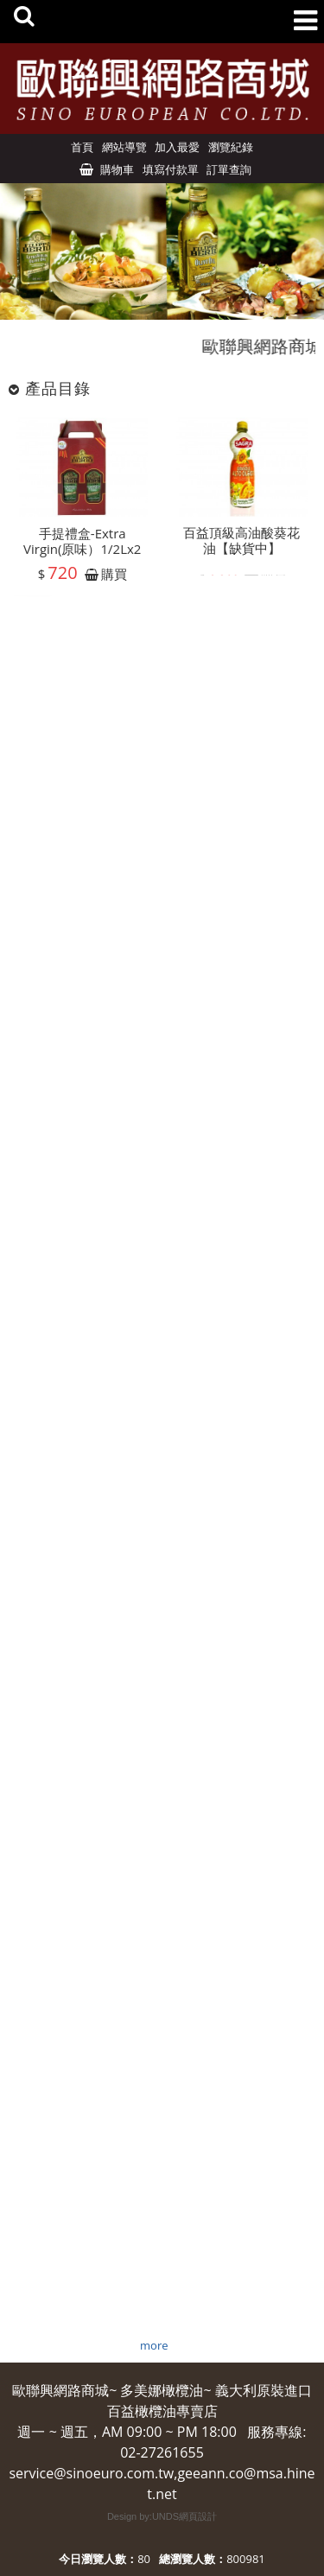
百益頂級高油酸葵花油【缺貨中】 (241, 544)
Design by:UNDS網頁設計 (162, 2516)
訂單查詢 (228, 169)
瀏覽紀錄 (230, 147)
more (154, 2345)
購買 (114, 579)
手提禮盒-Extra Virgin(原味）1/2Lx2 (82, 545)
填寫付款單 (171, 169)
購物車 (117, 169)
